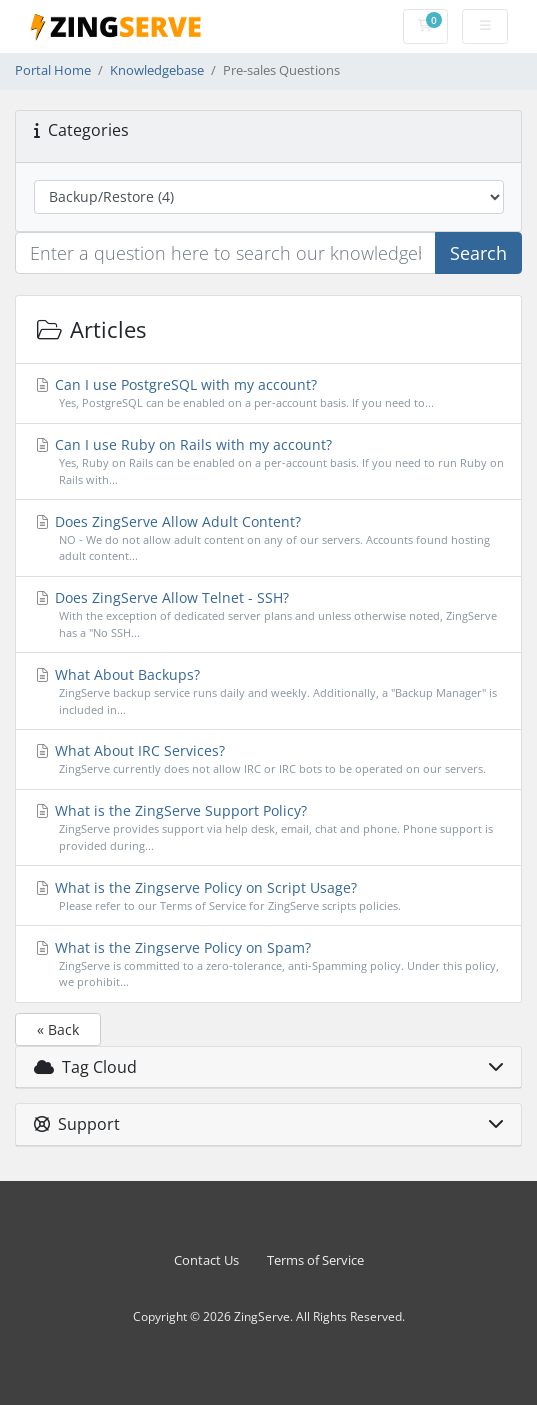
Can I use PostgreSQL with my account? (269, 393)
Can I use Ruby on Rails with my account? (269, 462)
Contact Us (206, 1260)
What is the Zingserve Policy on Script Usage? (269, 896)
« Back (58, 1029)
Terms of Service (315, 1260)
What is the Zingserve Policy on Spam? (269, 965)
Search (478, 253)
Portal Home (53, 70)
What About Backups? (269, 692)
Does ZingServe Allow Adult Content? (269, 539)
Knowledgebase (157, 70)
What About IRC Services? (269, 759)
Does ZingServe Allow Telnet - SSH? (269, 615)
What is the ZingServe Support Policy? (269, 828)
